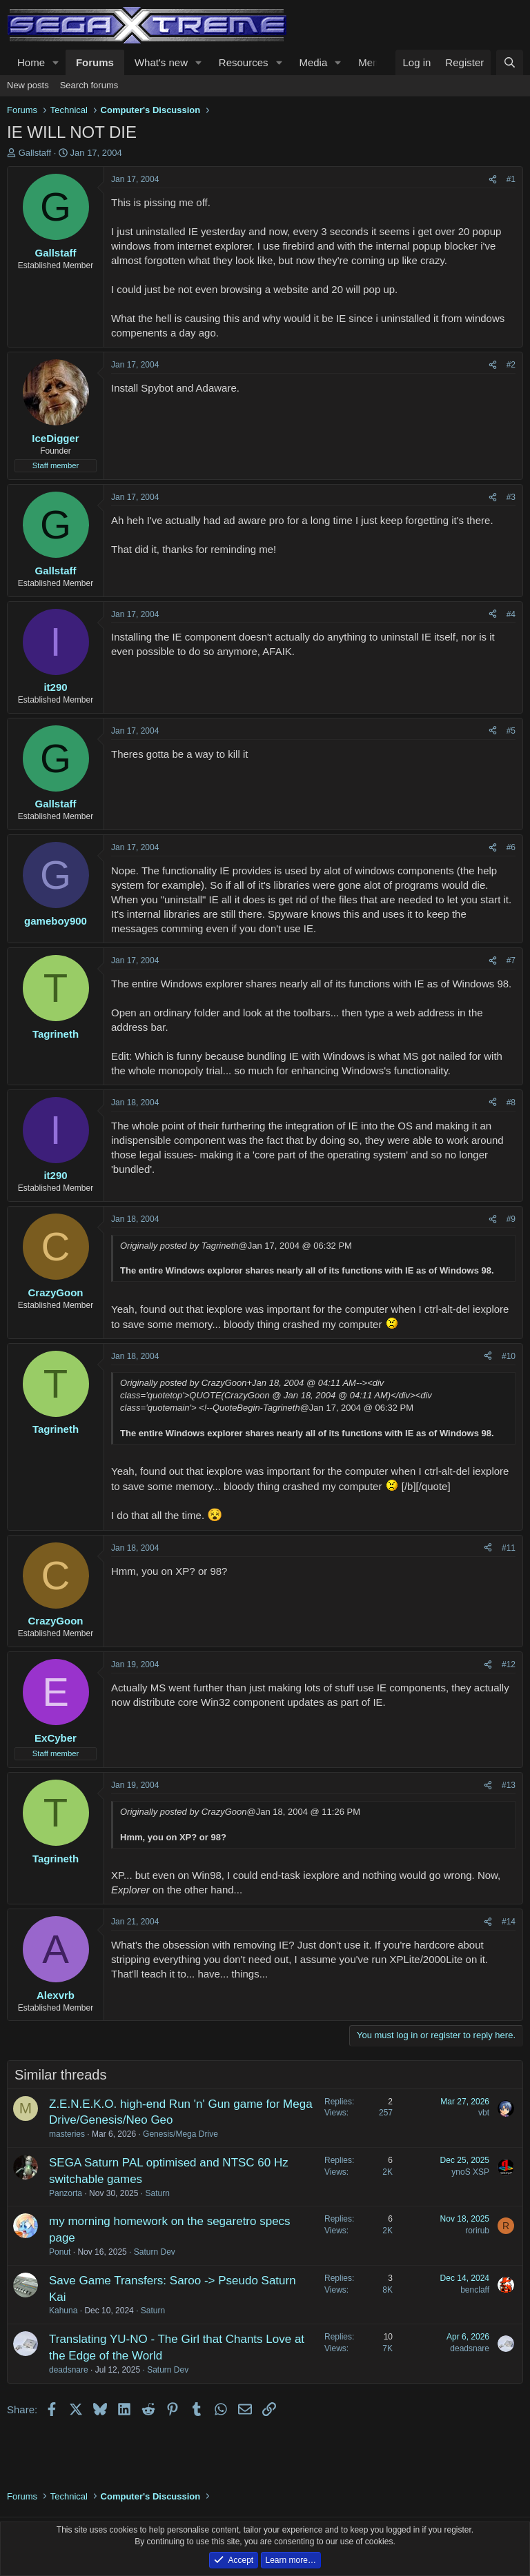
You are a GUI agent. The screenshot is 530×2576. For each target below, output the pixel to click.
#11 (509, 1548)
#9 (511, 1219)
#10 (509, 1356)
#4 (511, 614)
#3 (511, 497)
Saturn (157, 2193)
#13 (509, 1785)
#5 (511, 731)
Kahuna (63, 2310)
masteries (67, 2134)
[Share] (493, 180)
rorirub (477, 2230)
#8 (511, 1102)
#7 (511, 960)
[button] (56, 62)
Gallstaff (35, 153)
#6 (511, 847)
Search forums (89, 85)
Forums (95, 62)
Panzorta (65, 2193)
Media (313, 62)
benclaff (474, 2290)
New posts (28, 85)
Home (31, 62)
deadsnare (68, 2370)
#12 (509, 1664)
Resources (243, 62)
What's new (161, 62)
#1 (511, 179)
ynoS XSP (470, 2172)
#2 (511, 365)
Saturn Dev (154, 2252)
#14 (509, 1921)
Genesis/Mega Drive (180, 2134)
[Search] (509, 62)
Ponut (59, 2252)
